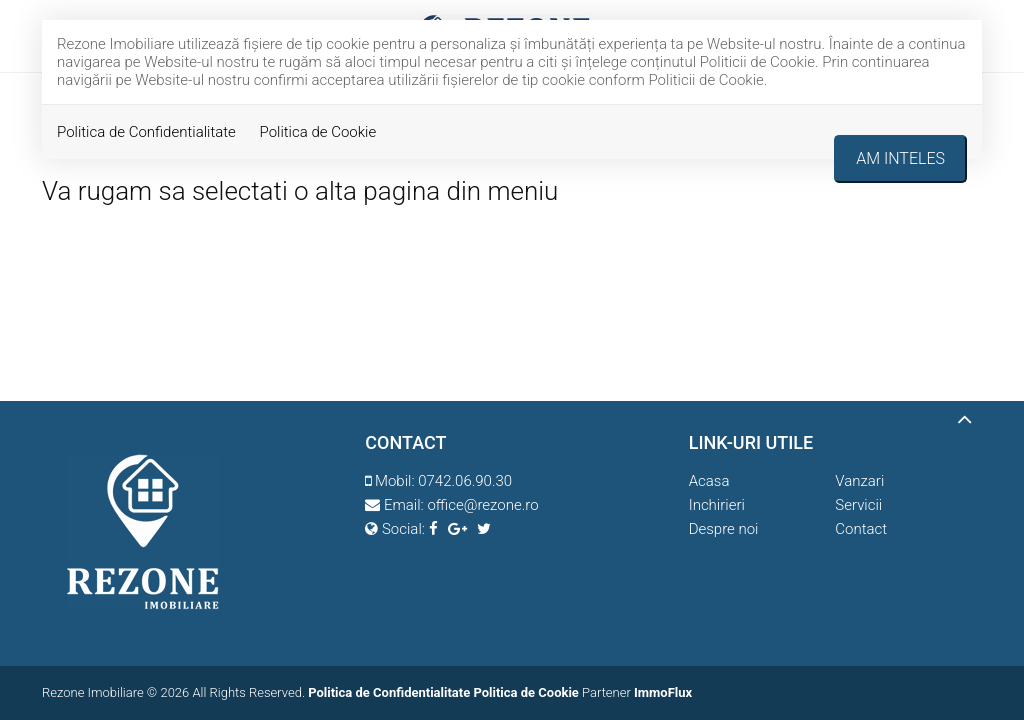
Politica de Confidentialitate (146, 132)
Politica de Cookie (318, 132)
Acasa (709, 481)
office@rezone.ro (482, 505)
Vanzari (859, 481)
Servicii (858, 505)
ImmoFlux (663, 692)
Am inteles (900, 158)
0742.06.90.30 (465, 481)
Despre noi (724, 529)
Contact (861, 529)
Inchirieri (717, 505)
